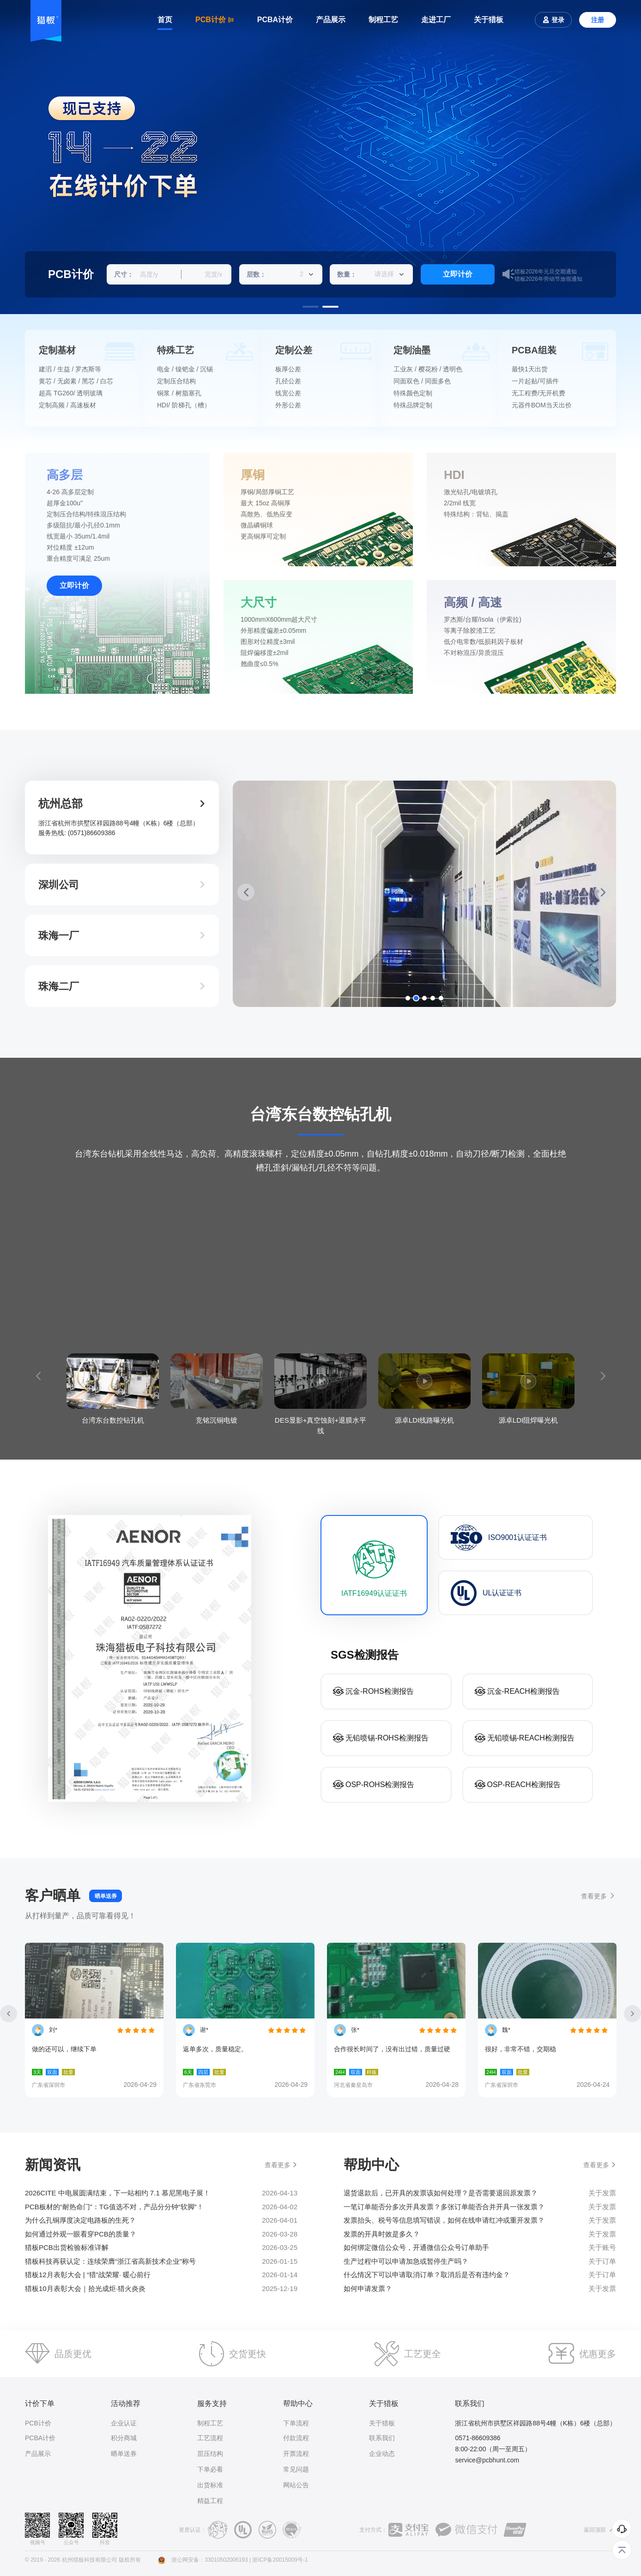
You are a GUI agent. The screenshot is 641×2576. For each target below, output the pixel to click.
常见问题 (296, 2469)
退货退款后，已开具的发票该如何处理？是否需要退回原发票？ (441, 2193)
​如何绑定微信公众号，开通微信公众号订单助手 (416, 2247)
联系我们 (382, 2438)
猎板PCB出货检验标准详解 (67, 2247)
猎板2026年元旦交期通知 (545, 274)
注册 (597, 20)
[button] (310, 307)
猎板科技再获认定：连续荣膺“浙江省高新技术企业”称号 (110, 2261)
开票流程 (296, 2453)
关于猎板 (488, 20)
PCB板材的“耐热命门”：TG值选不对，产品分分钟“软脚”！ (114, 2207)
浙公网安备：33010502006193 (209, 2560)
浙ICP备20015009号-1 (280, 2560)
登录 (553, 20)
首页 (164, 20)
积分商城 (124, 2438)
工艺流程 (210, 2438)
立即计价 (457, 274)
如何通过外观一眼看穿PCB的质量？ (80, 2234)
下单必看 (210, 2469)
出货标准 (210, 2485)
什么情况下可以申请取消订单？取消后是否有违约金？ (427, 2275)
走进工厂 (436, 20)
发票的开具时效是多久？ (382, 2234)
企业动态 (382, 2453)
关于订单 (602, 2261)
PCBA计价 (275, 20)
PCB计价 (38, 2423)
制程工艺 (383, 20)
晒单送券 (106, 1896)
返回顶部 (600, 2530)
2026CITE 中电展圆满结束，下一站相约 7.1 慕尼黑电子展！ (117, 2193)
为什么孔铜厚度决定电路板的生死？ (80, 2220)
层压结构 (210, 2453)
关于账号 (602, 2247)
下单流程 (296, 2423)
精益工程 (210, 2500)
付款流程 (296, 2438)
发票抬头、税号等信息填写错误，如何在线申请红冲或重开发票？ (444, 2220)
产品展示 (330, 20)
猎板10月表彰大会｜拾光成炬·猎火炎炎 (85, 2288)
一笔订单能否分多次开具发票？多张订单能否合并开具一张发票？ (444, 2207)
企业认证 (124, 2423)
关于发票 (602, 2193)
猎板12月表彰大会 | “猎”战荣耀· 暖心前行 (88, 2275)
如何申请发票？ (368, 2288)
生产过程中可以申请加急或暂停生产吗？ (406, 2261)
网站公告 (296, 2485)
